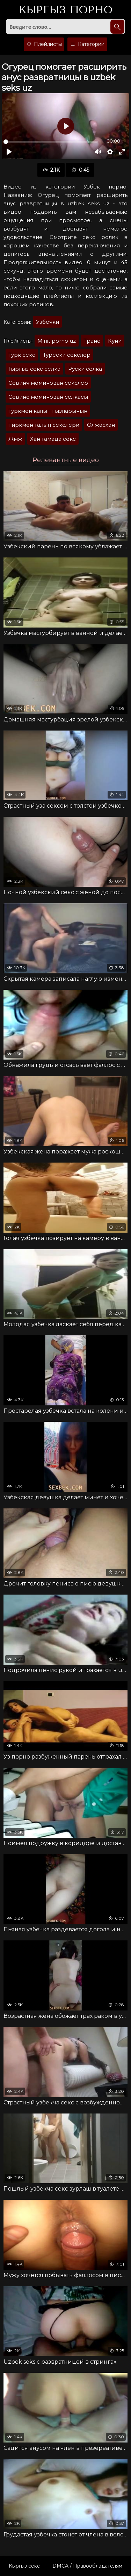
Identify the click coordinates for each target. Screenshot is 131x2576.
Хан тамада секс (53, 439)
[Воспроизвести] (9, 151)
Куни (115, 340)
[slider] (50, 141)
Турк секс (21, 354)
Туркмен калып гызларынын (47, 410)
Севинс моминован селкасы (48, 396)
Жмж (15, 439)
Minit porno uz (56, 340)
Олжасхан (101, 425)
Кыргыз (65, 10)
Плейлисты (44, 44)
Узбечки (47, 321)
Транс (91, 340)
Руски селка (85, 368)
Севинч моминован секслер (48, 382)
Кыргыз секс (24, 2566)
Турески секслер (66, 354)
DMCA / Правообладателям (87, 2566)
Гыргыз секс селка (34, 368)
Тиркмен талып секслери (43, 425)
